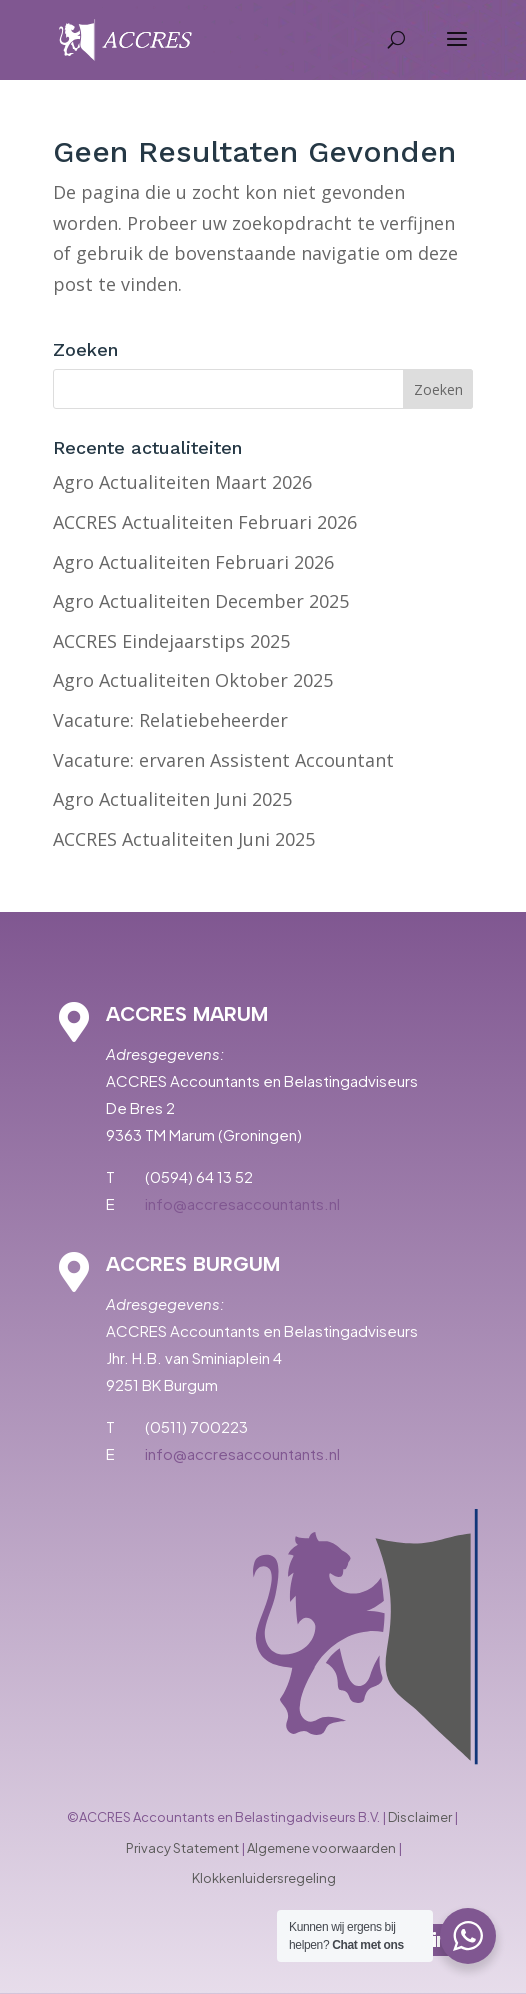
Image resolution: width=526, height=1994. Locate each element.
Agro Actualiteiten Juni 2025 (172, 799)
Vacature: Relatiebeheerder (170, 720)
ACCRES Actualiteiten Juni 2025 (184, 839)
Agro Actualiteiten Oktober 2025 (193, 680)
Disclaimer (420, 1817)
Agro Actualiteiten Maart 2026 (182, 482)
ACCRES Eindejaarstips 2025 (171, 641)
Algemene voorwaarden (321, 1848)
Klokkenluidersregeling (264, 1878)
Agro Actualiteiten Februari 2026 (193, 562)
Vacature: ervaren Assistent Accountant (223, 760)
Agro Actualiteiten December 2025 (201, 601)
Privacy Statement (182, 1848)
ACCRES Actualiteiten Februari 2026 (205, 522)
